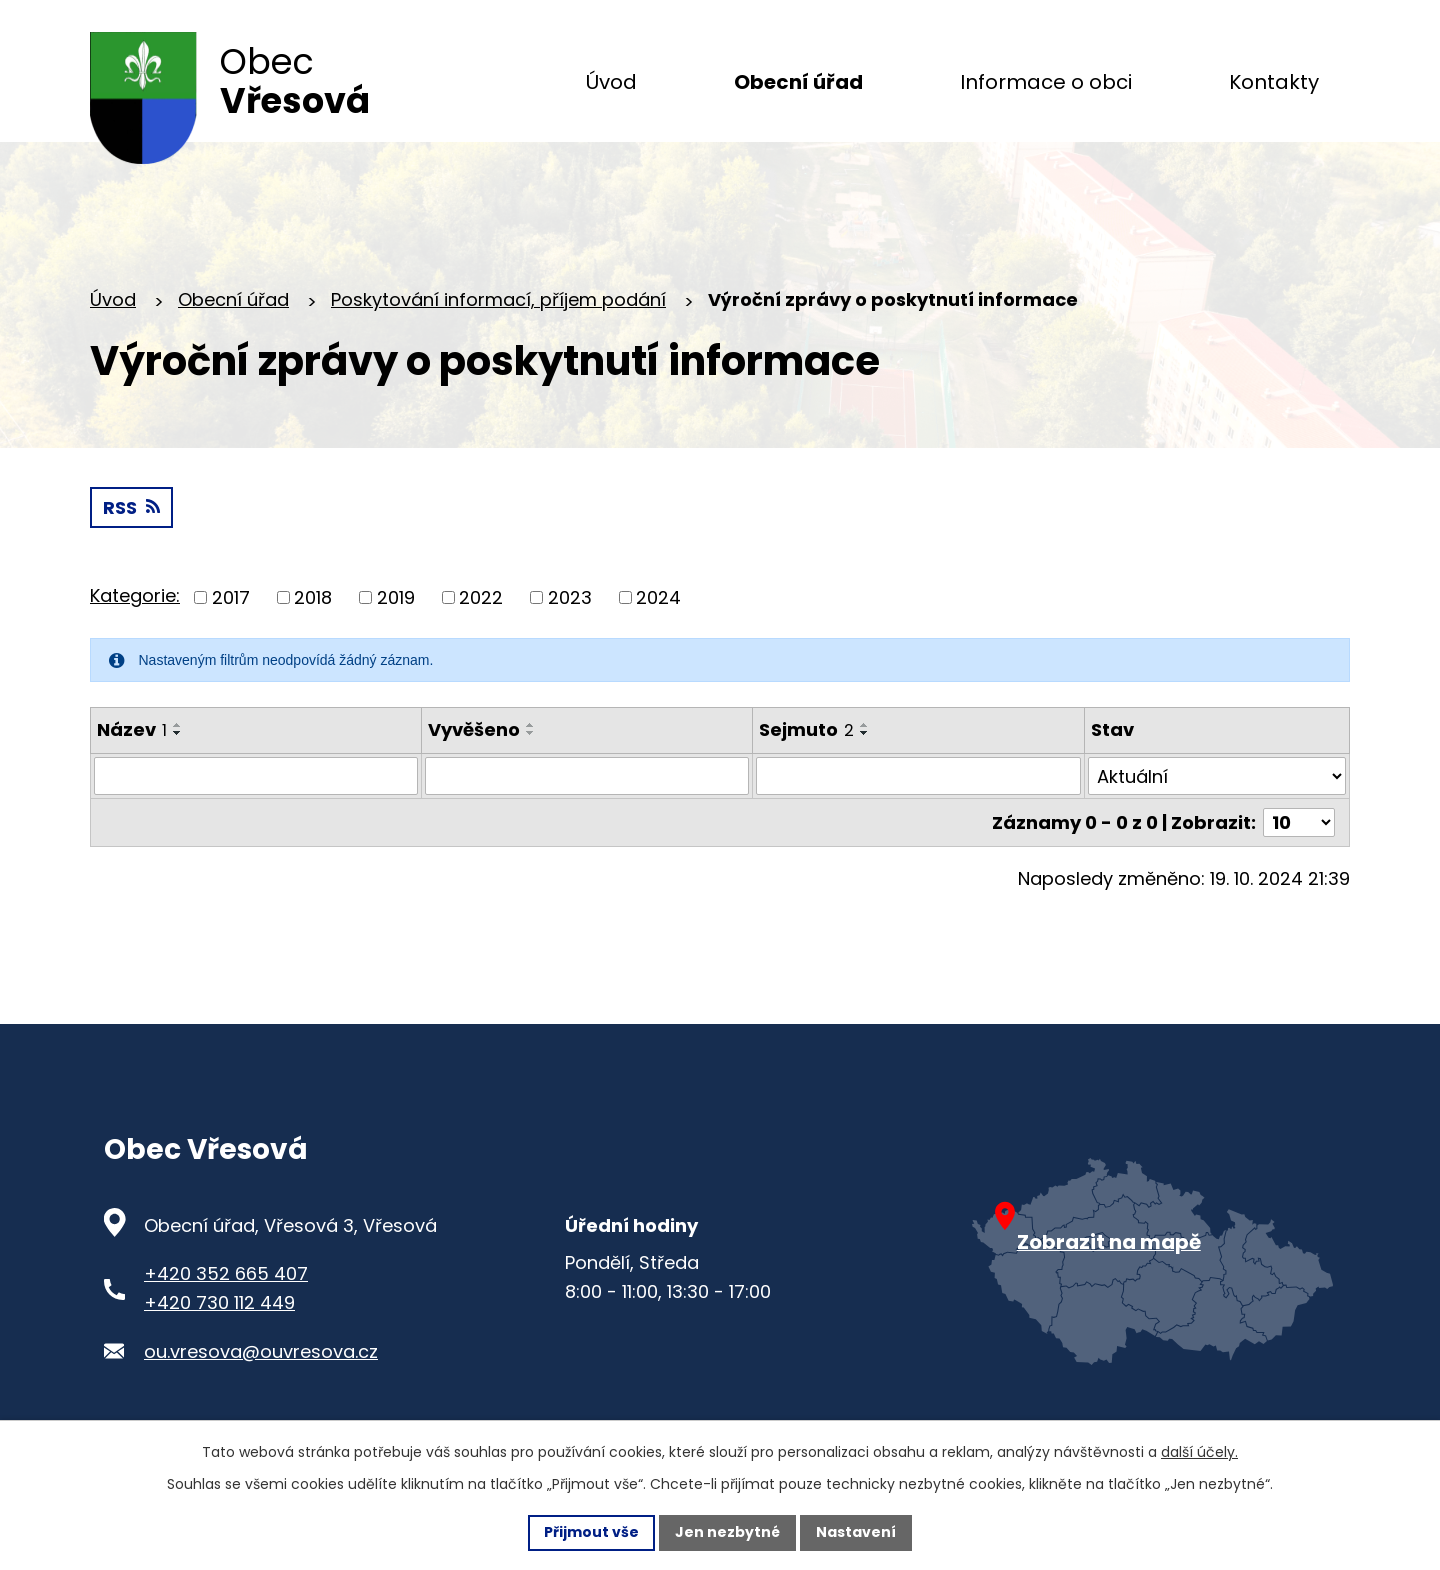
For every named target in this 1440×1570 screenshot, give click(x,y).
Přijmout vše (591, 1532)
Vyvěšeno (474, 729)
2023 (570, 597)
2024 (658, 597)
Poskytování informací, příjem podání (498, 299)
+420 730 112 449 (219, 1302)
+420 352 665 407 (226, 1273)
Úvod (113, 299)
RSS (131, 507)
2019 (396, 597)
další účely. (1199, 1452)
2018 (313, 597)
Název (132, 729)
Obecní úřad (233, 299)
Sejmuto (806, 729)
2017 (231, 597)
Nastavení (856, 1532)
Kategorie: (135, 595)
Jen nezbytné (727, 1532)
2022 (481, 597)
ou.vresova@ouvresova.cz (261, 1351)
